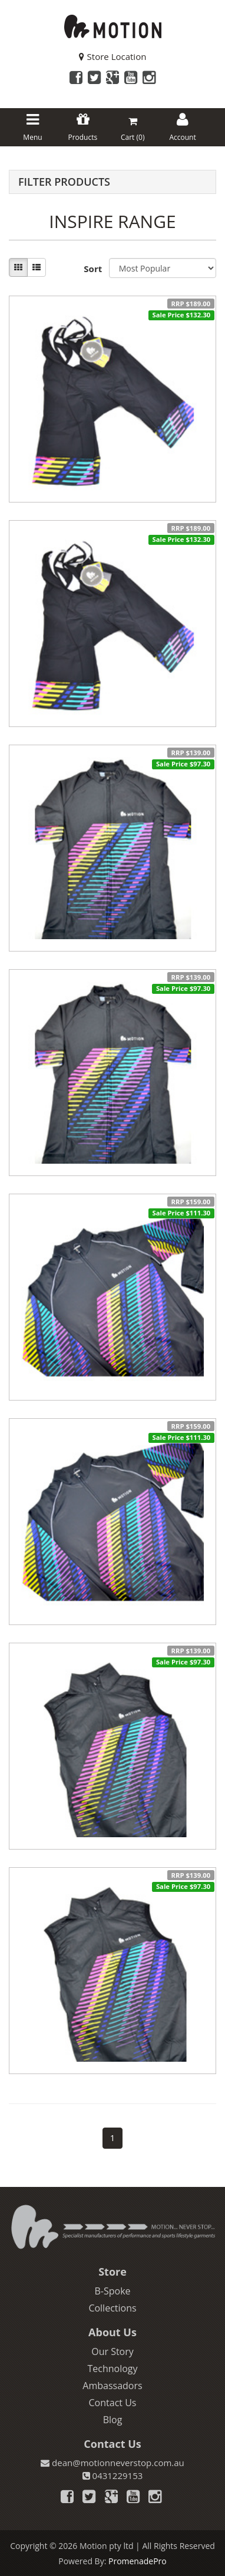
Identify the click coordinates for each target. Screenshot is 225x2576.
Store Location (113, 56)
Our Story (112, 2351)
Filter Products (64, 182)
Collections (112, 2308)
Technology (112, 2368)
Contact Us (113, 2402)
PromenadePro (137, 2561)
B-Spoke (112, 2290)
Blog (113, 2419)
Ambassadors (112, 2385)
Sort (92, 268)
